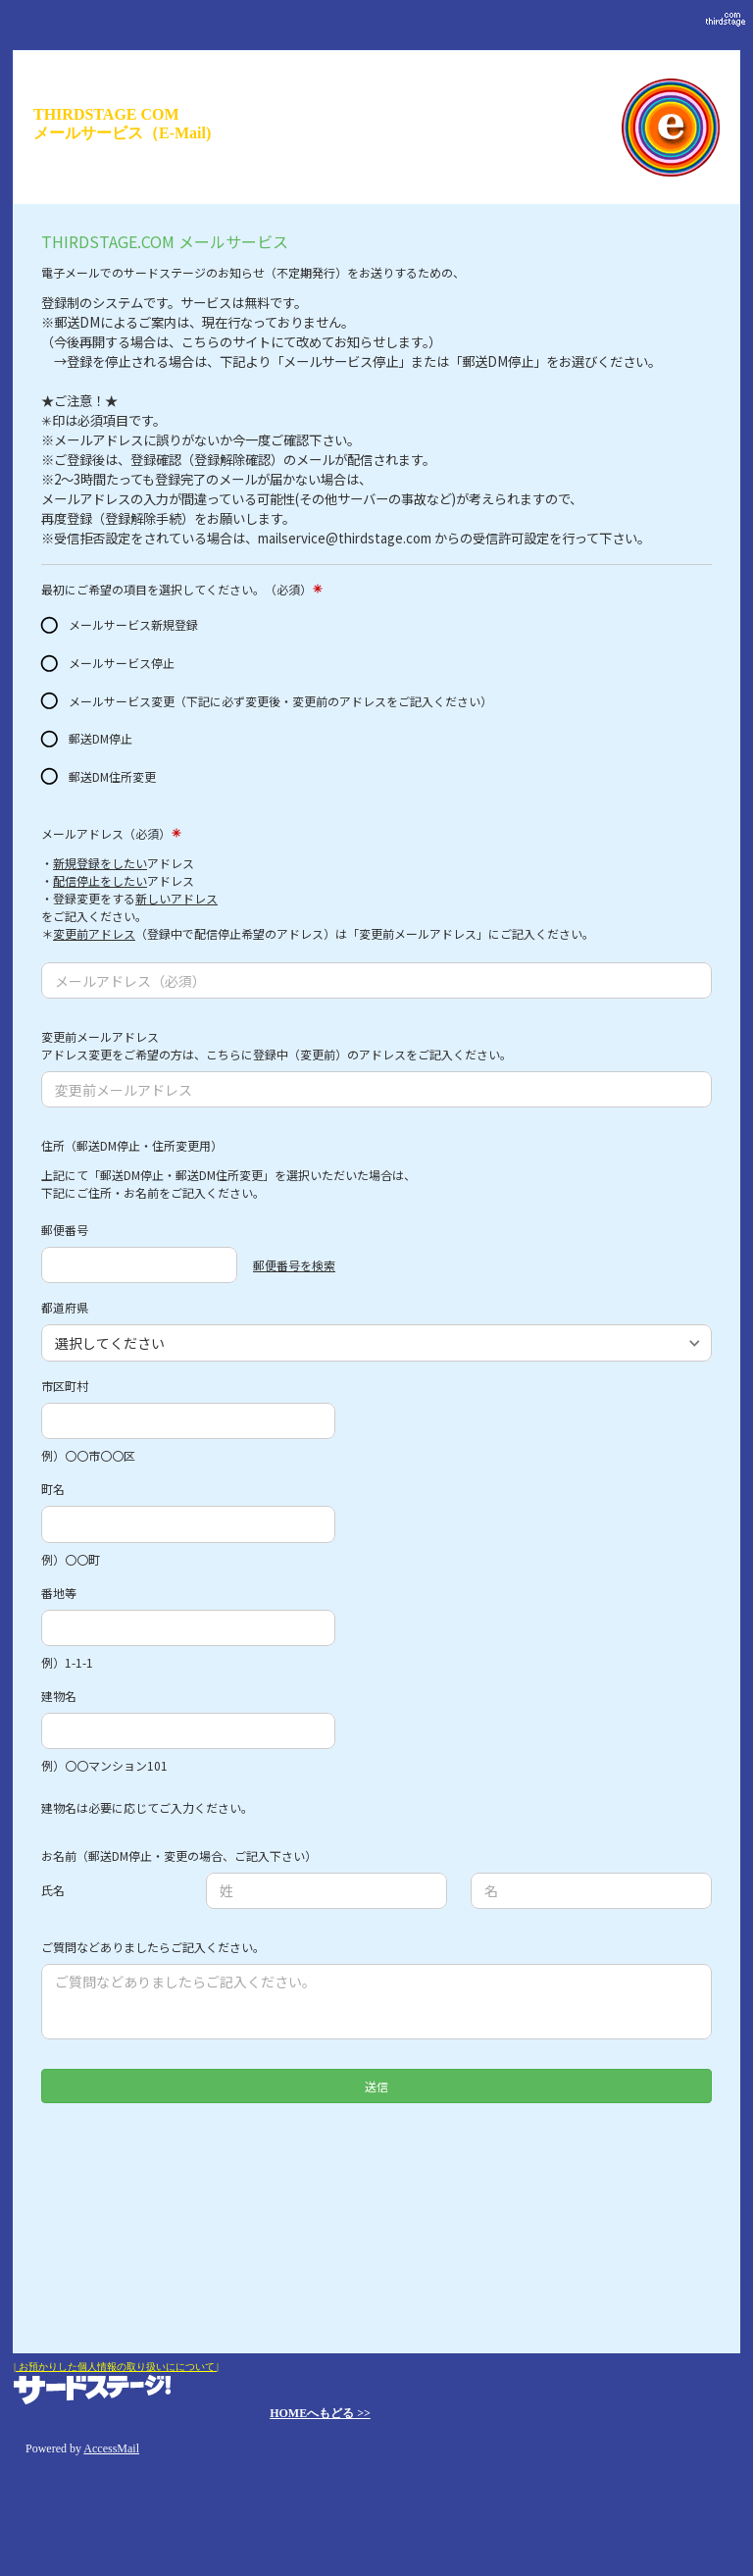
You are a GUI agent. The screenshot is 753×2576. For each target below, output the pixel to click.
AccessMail (111, 2448)
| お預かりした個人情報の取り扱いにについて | (116, 2366)
